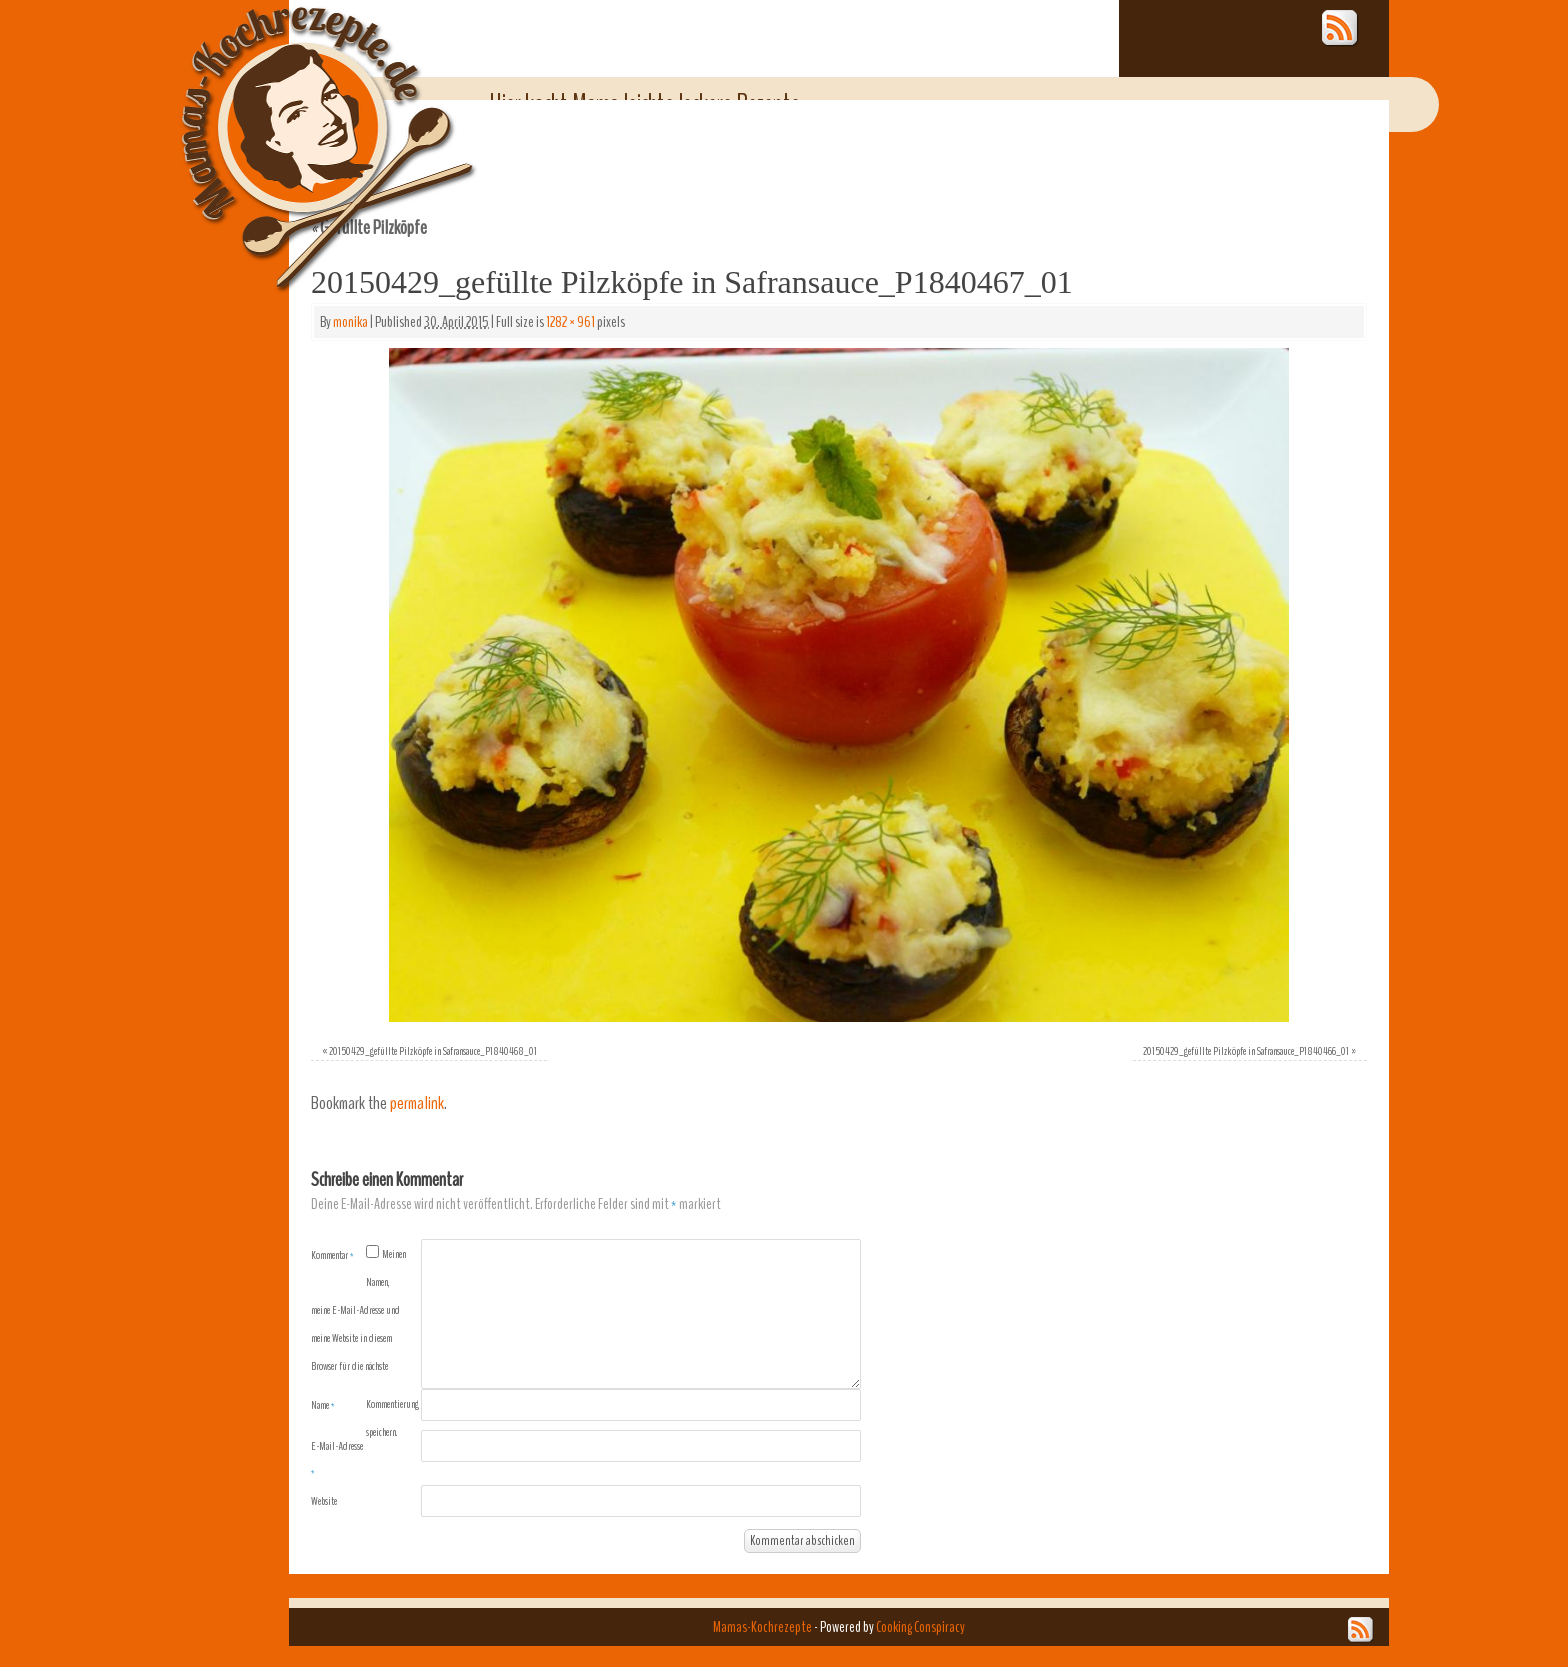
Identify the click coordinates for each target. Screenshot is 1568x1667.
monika (350, 322)
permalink (417, 1103)
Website (324, 1501)
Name (323, 1405)
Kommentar (332, 1255)
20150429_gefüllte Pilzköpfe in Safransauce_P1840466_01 (1246, 1051)
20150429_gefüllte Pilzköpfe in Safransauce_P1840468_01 (433, 1051)
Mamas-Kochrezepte (299, 125)
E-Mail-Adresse (337, 1459)
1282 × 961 (570, 322)
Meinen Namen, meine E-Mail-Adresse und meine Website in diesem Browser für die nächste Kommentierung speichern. (365, 1343)
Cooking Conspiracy (920, 1627)
